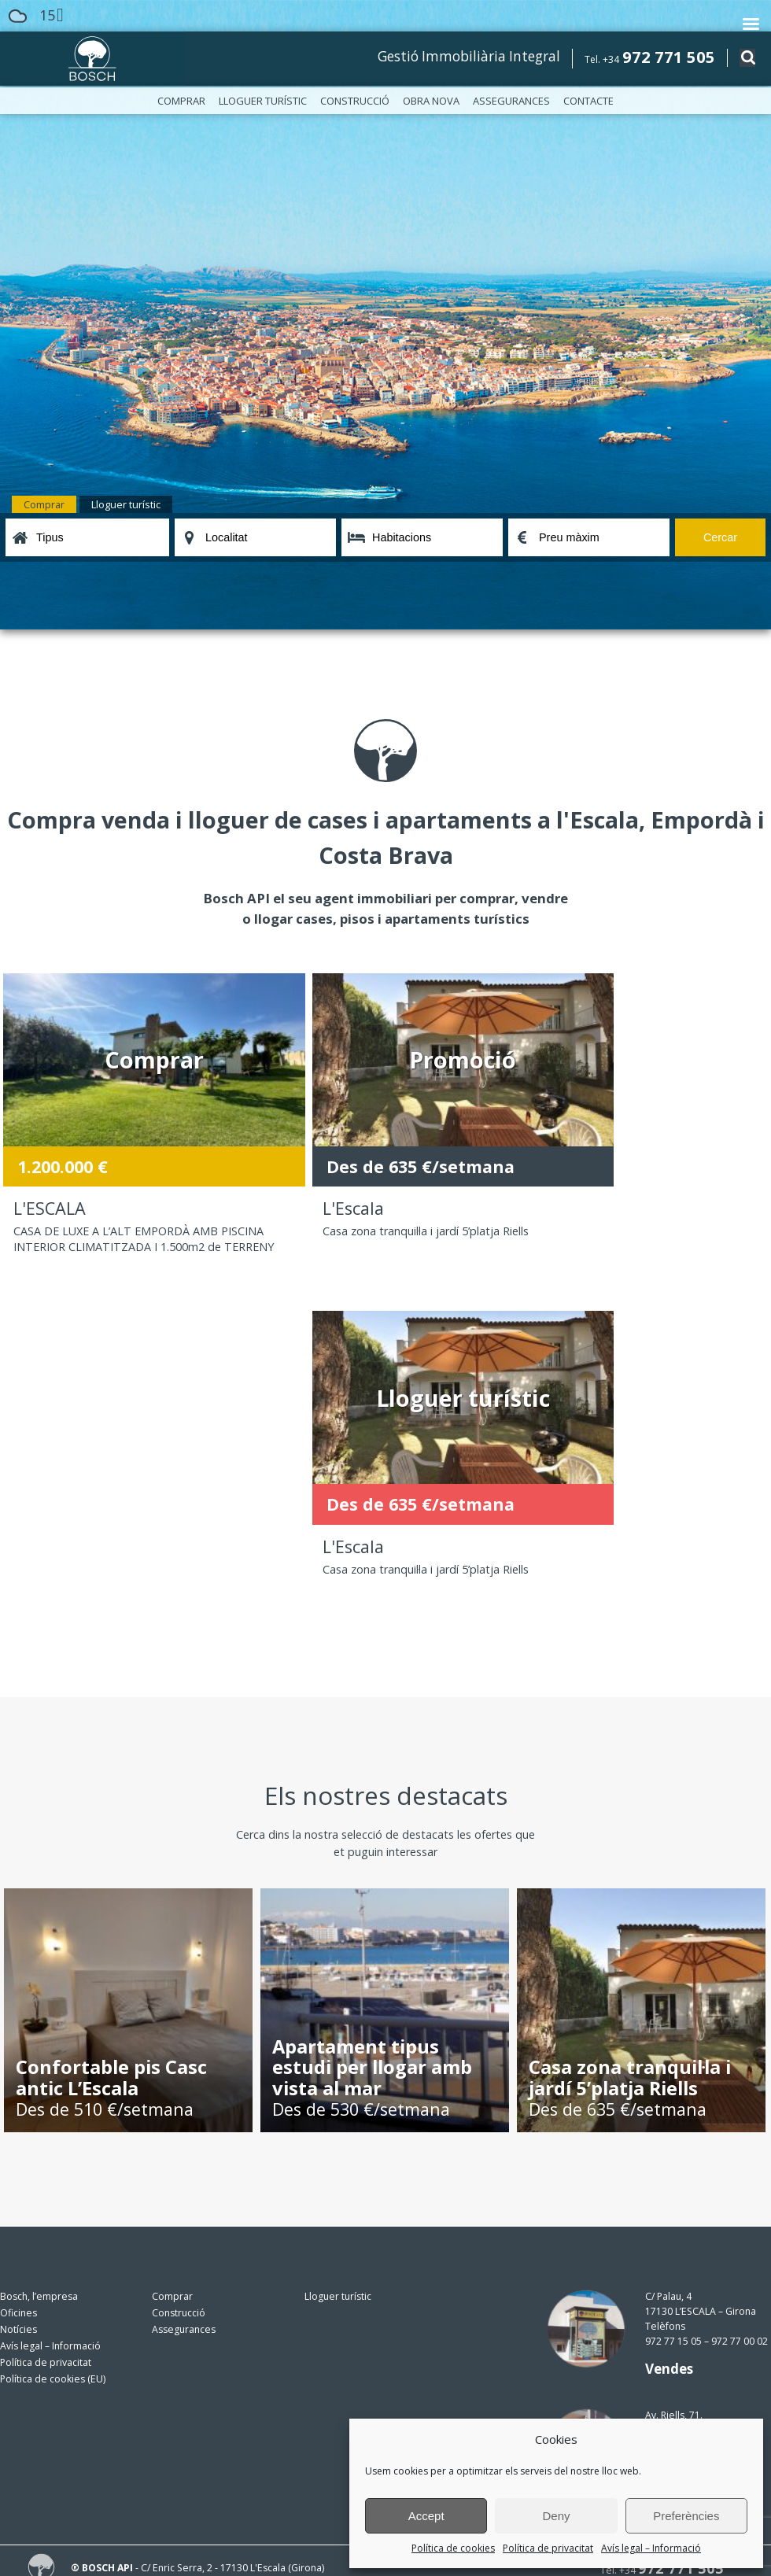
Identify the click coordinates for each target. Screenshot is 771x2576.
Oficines (18, 2007)
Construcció (354, 101)
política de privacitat (263, 2460)
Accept (426, 2515)
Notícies (18, 2024)
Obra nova (431, 101)
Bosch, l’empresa (39, 1991)
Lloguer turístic (263, 101)
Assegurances (511, 101)
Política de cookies (453, 2548)
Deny (556, 2515)
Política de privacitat (548, 2548)
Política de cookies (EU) (52, 2073)
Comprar (181, 101)
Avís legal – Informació (651, 2548)
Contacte (588, 101)
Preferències (686, 2515)
